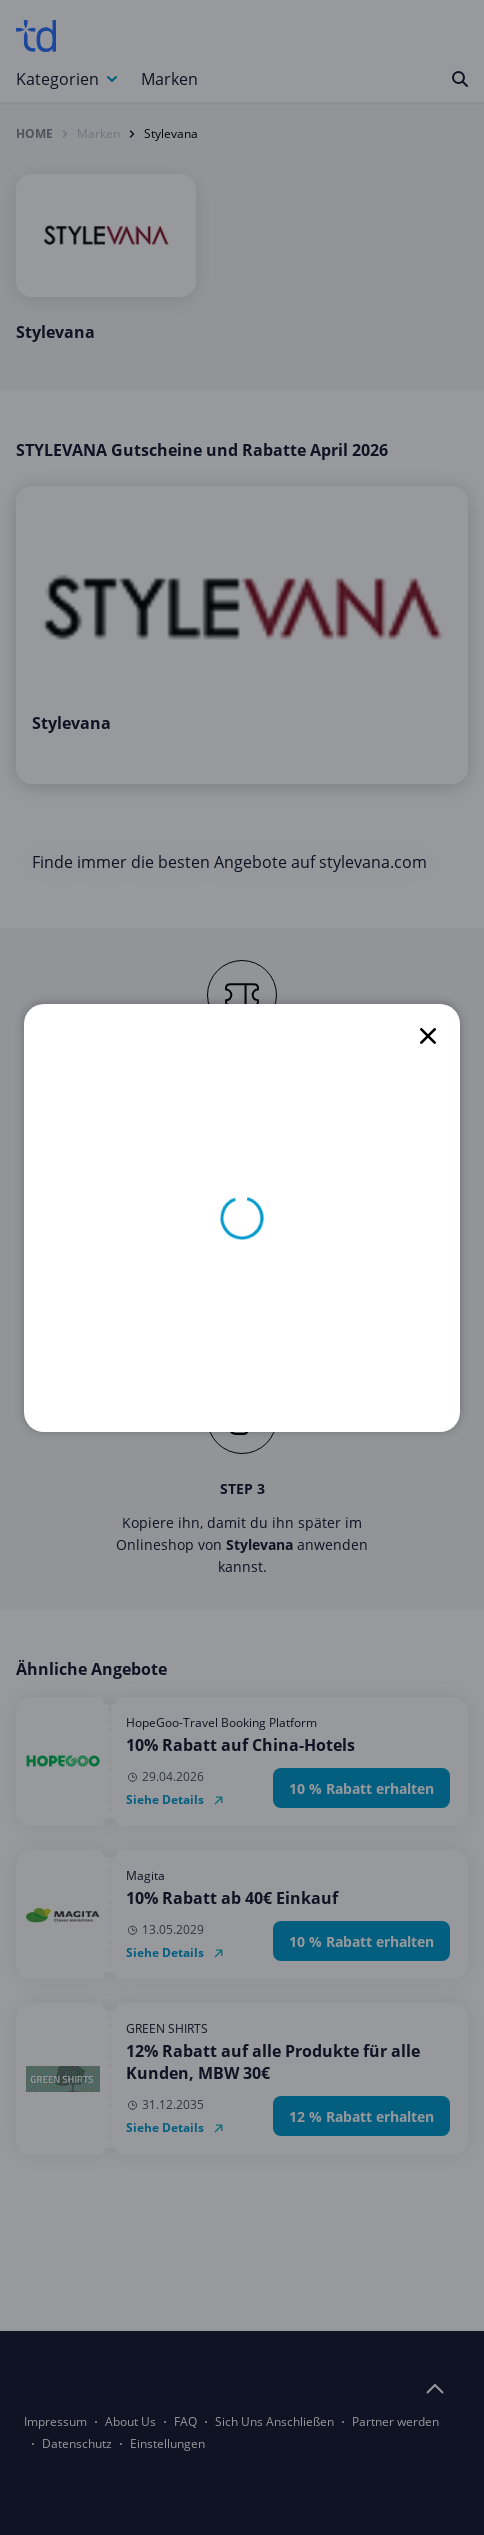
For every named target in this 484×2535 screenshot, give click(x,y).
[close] (428, 1036)
